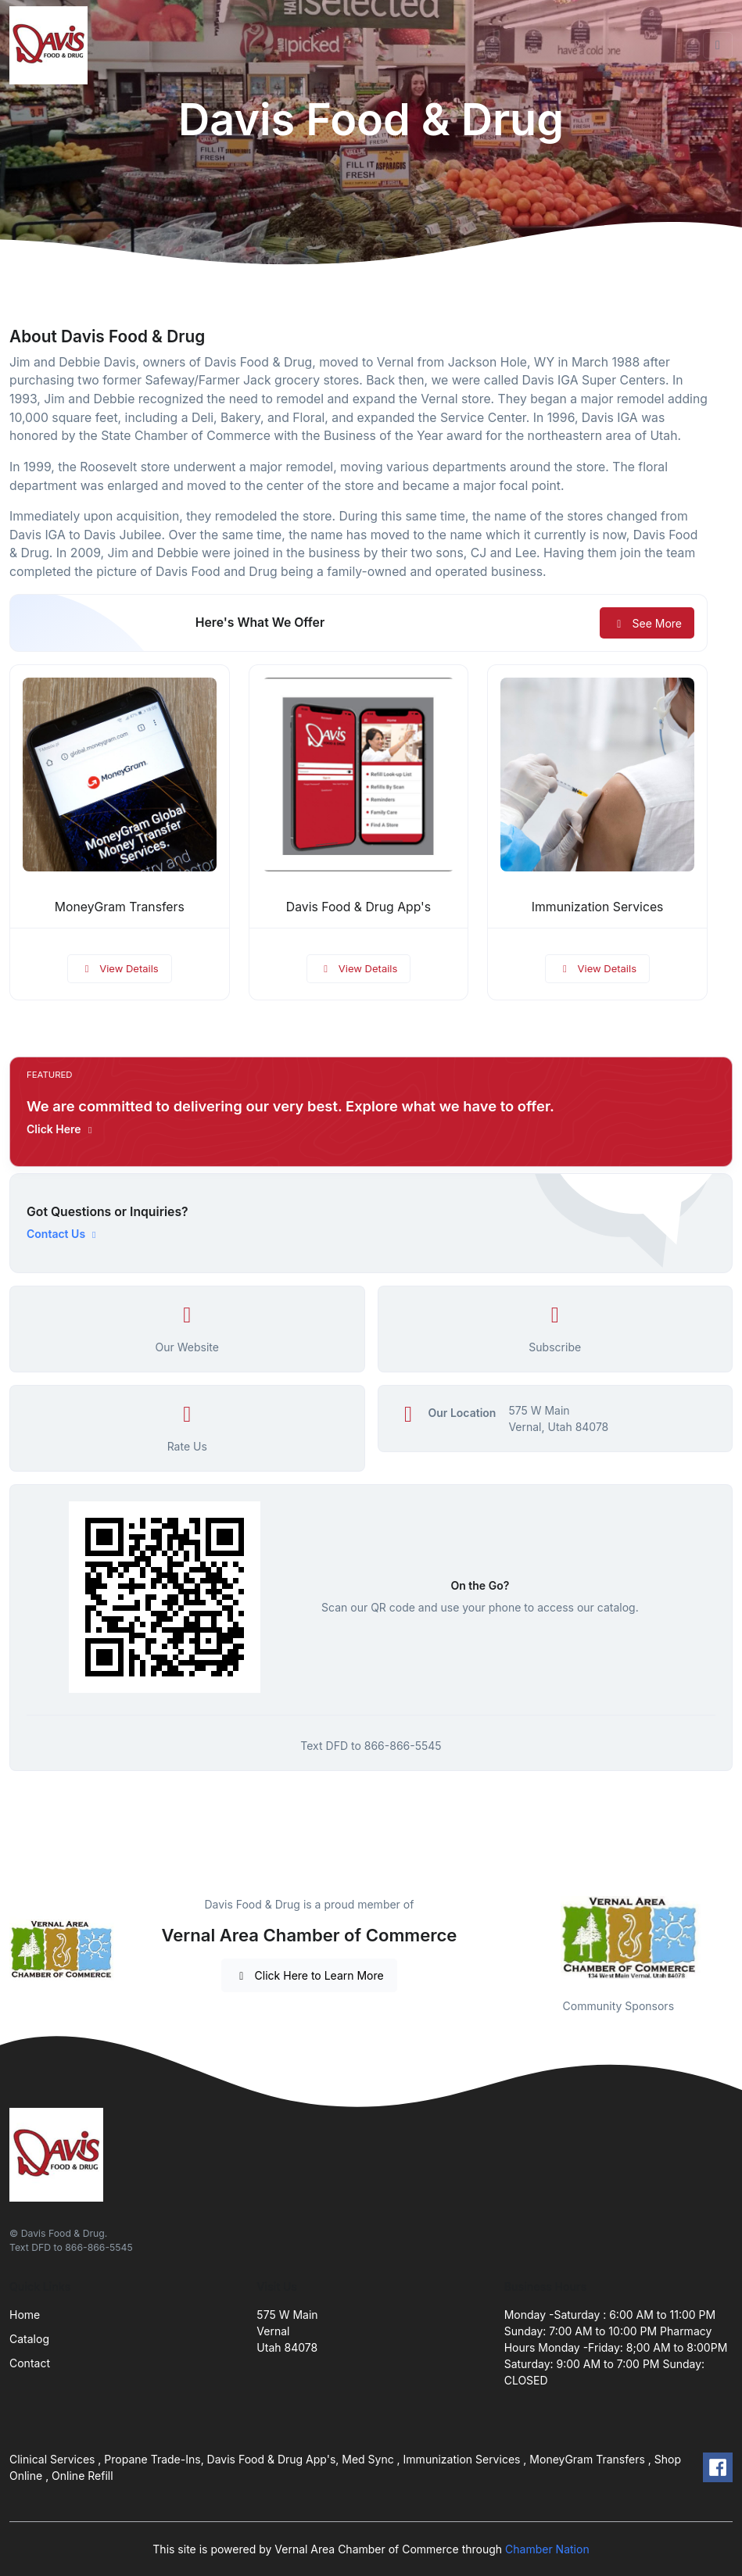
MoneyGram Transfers (120, 907)
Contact (29, 2363)
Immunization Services (598, 907)
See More (647, 623)
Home (24, 2314)
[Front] (51, 45)
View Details (120, 968)
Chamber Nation (547, 2549)
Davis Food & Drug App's (358, 907)
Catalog (29, 2338)
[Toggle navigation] (718, 45)
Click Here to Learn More (309, 1975)
